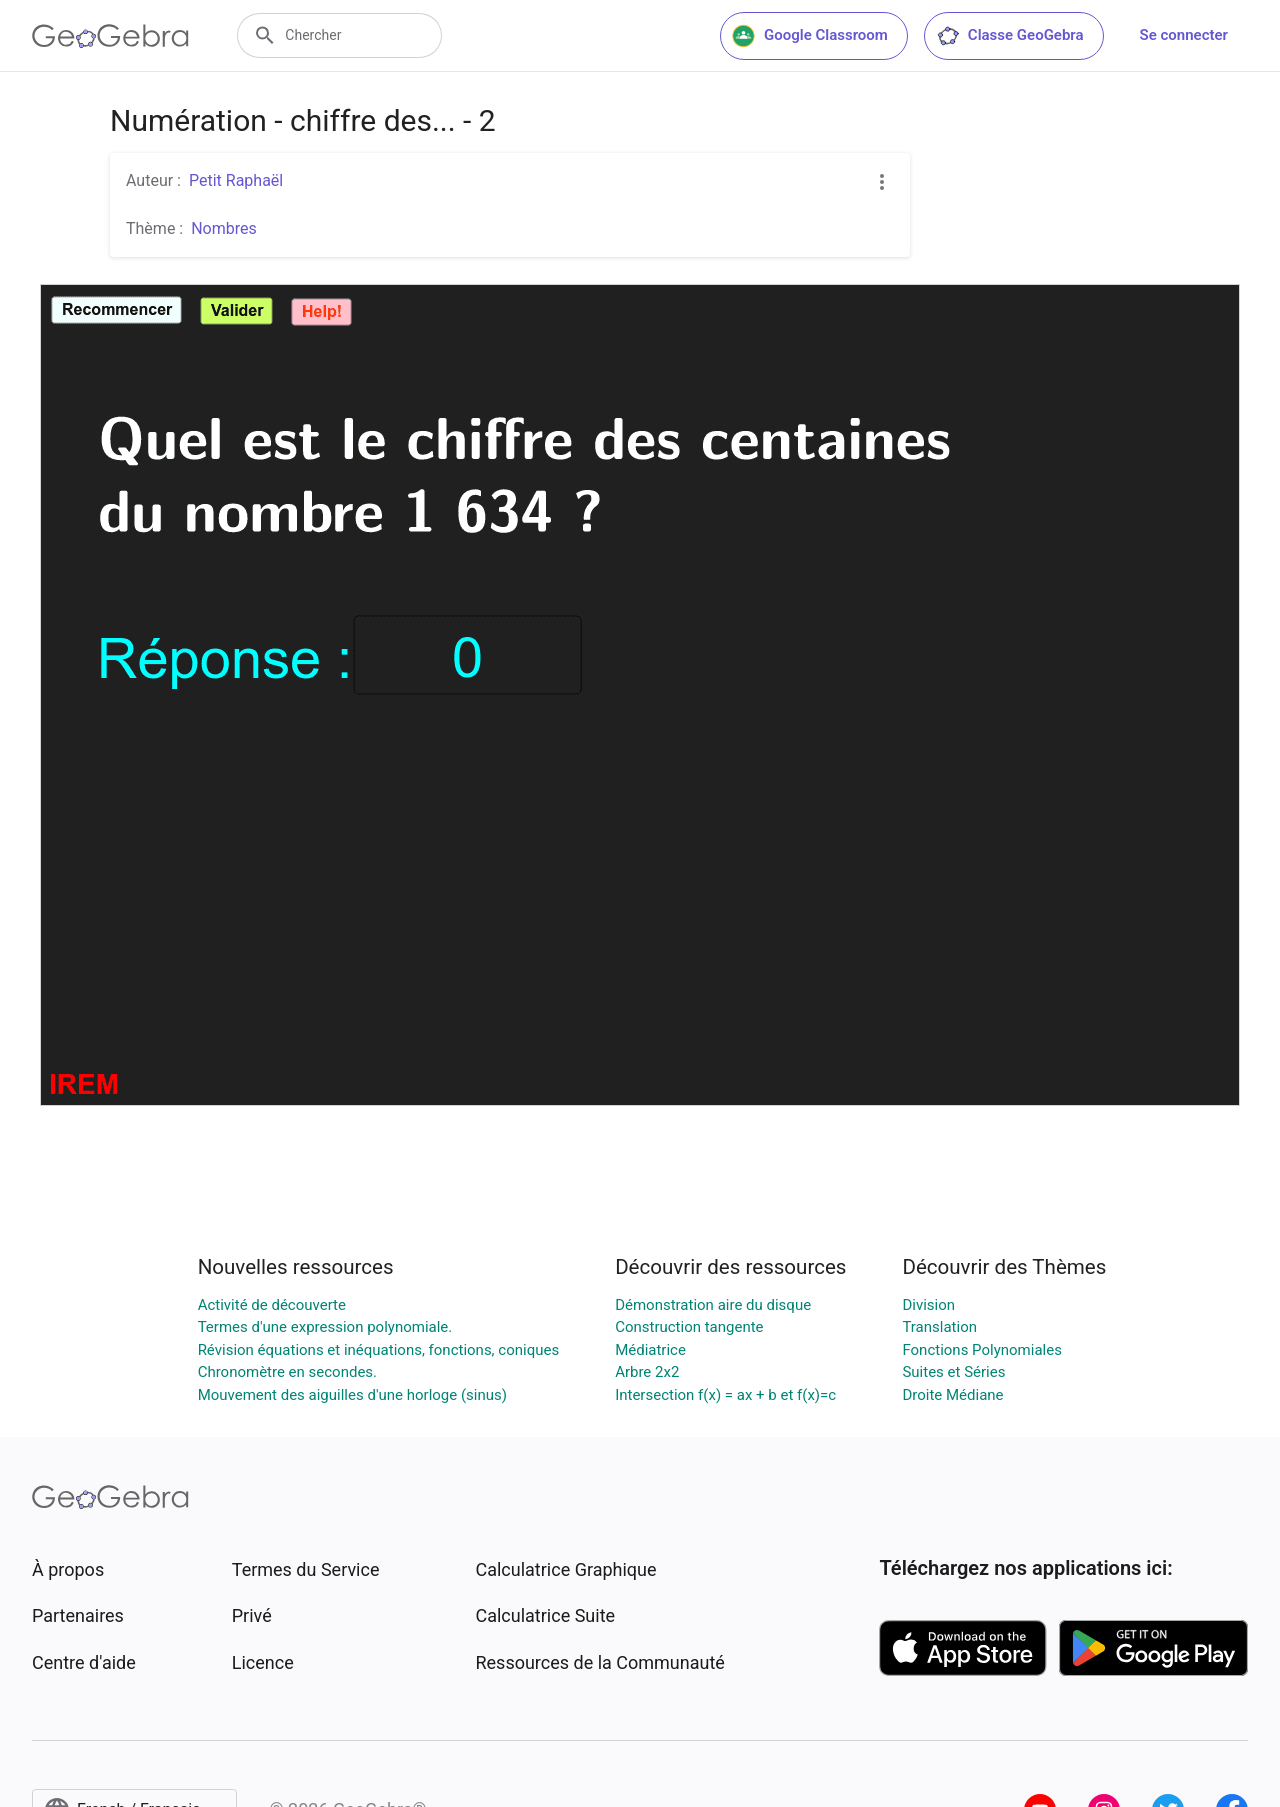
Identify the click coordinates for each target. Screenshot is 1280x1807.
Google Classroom (810, 36)
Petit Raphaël (236, 180)
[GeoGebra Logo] (110, 36)
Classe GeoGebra (1010, 36)
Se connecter (1184, 35)
